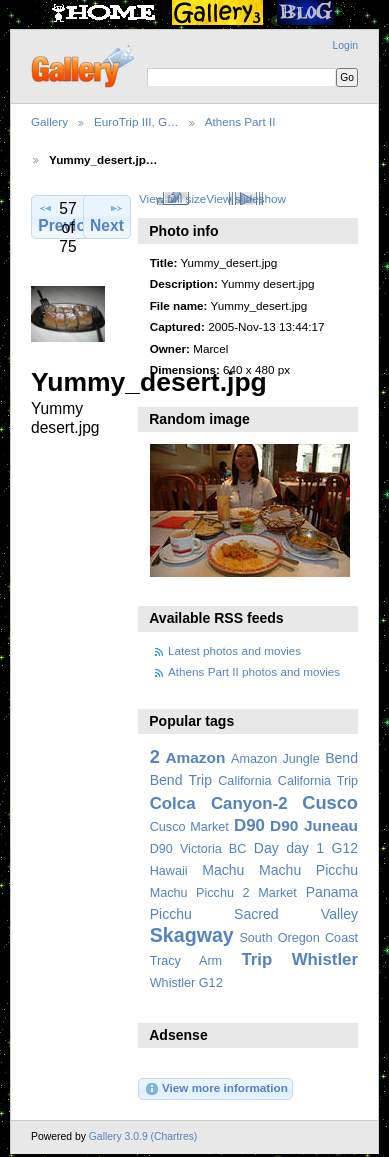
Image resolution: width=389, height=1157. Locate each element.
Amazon (195, 757)
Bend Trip (181, 780)
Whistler (325, 959)
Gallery (49, 121)
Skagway (192, 935)
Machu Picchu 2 (200, 893)
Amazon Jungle (275, 759)
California (244, 781)
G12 (344, 848)
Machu (223, 870)
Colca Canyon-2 (219, 803)
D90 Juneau (314, 825)
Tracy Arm (186, 961)
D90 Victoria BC (198, 849)
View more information (216, 1089)
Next (107, 217)
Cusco (330, 802)
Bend (341, 758)
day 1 (305, 848)
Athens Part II (240, 121)
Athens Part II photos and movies (254, 671)
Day (266, 848)
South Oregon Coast (298, 938)
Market (277, 893)
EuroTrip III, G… (136, 121)
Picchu (171, 914)
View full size (172, 198)
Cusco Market (189, 827)
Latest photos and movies (234, 650)
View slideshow (246, 198)
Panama (332, 892)
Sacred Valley (296, 914)
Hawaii (169, 871)
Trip (256, 959)
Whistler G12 (186, 983)
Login (345, 45)
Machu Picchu (308, 870)
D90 (249, 825)
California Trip (318, 781)
